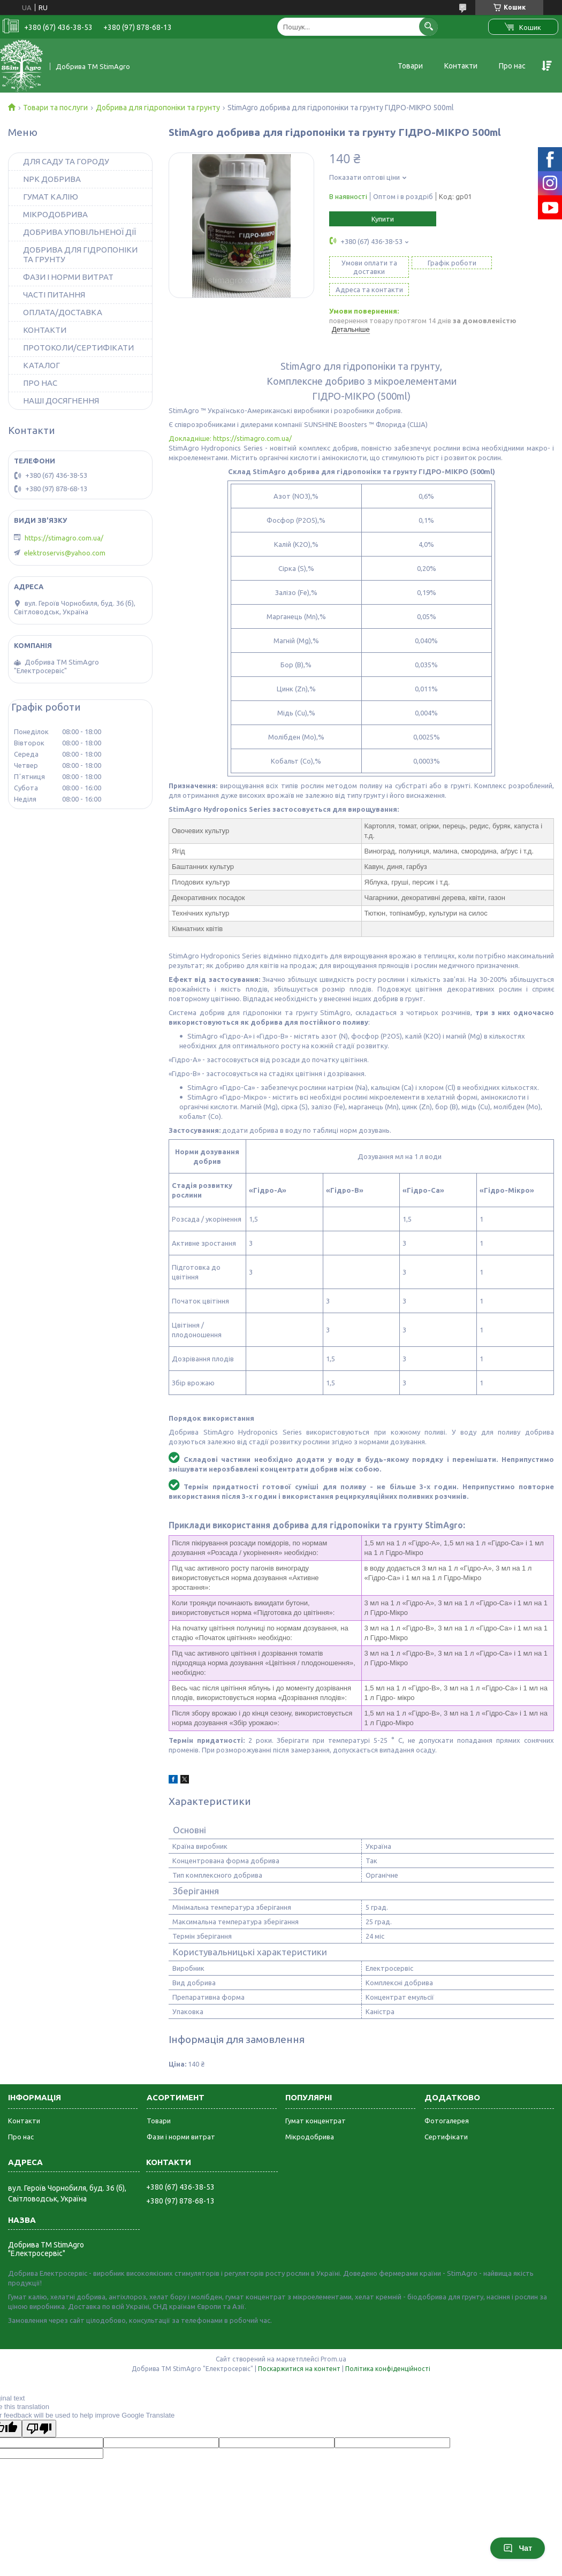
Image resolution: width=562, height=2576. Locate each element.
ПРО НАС (40, 382)
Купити (382, 219)
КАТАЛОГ (41, 365)
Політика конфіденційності (387, 2350)
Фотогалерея (446, 2102)
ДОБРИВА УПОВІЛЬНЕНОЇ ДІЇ (79, 232)
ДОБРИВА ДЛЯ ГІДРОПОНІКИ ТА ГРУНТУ (80, 254)
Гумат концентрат (315, 2102)
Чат (517, 2548)
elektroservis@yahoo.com (64, 553)
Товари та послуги (55, 107)
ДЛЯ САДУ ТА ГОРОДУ (66, 161)
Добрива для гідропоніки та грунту (158, 107)
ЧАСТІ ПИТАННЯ (54, 294)
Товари (410, 66)
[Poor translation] (39, 2410)
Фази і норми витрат (181, 2118)
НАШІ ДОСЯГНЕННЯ (61, 400)
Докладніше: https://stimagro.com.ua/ (230, 420)
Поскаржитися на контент (299, 2350)
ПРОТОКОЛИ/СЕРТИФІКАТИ (78, 347)
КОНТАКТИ (44, 329)
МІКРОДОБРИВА (55, 214)
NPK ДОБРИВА (52, 179)
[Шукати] (428, 26)
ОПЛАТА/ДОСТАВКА (62, 312)
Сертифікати (446, 2118)
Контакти (460, 66)
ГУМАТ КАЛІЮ (50, 196)
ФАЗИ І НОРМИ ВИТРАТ (68, 276)
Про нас (512, 66)
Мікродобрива (309, 2118)
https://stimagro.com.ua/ (64, 538)
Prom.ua (333, 2340)
